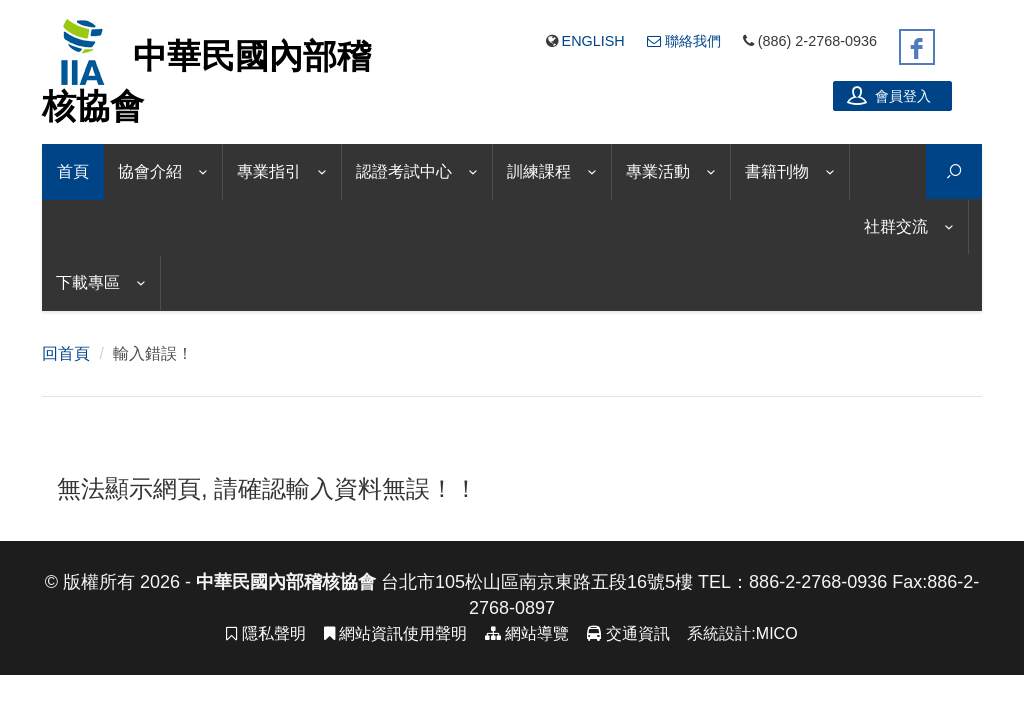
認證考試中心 (404, 171)
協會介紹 (150, 171)
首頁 (73, 171)
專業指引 (269, 171)
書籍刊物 (777, 171)
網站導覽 (527, 633)
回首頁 (66, 353)
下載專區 (88, 282)
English (593, 41)
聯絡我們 (684, 41)
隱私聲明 (265, 633)
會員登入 (889, 95)
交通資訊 (628, 633)
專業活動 (658, 171)
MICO (777, 633)
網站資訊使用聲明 (395, 633)
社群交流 (896, 226)
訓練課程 (539, 171)
